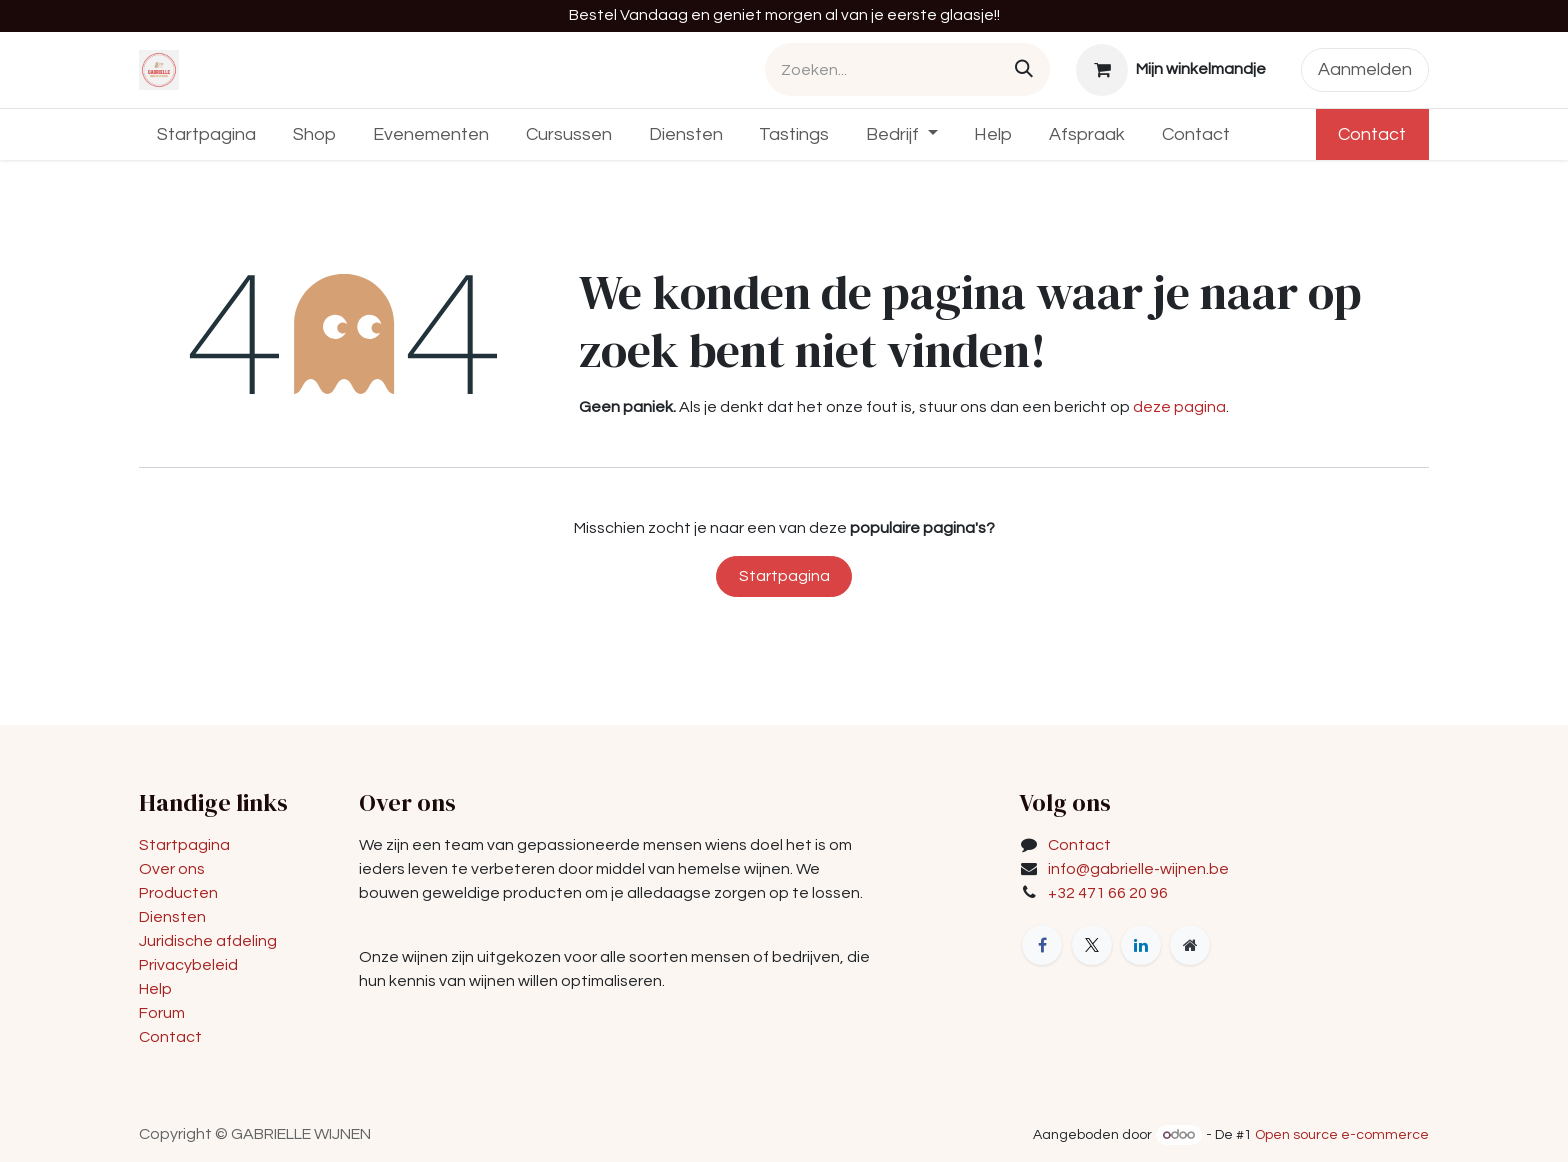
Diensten (172, 917)
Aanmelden (1365, 69)
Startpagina (784, 576)
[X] (1092, 945)
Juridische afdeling (208, 941)
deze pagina (1179, 407)
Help (155, 989)
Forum (162, 1013)
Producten (178, 893)
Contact (1372, 134)
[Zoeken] (1024, 69)
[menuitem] (207, 134)
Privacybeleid (188, 965)
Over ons (172, 869)
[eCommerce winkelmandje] (1171, 70)
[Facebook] (1042, 945)
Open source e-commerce (1342, 1135)
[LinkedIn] (1141, 945)
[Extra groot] (1190, 945)
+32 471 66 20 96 (1108, 893)
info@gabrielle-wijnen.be (1138, 869)
